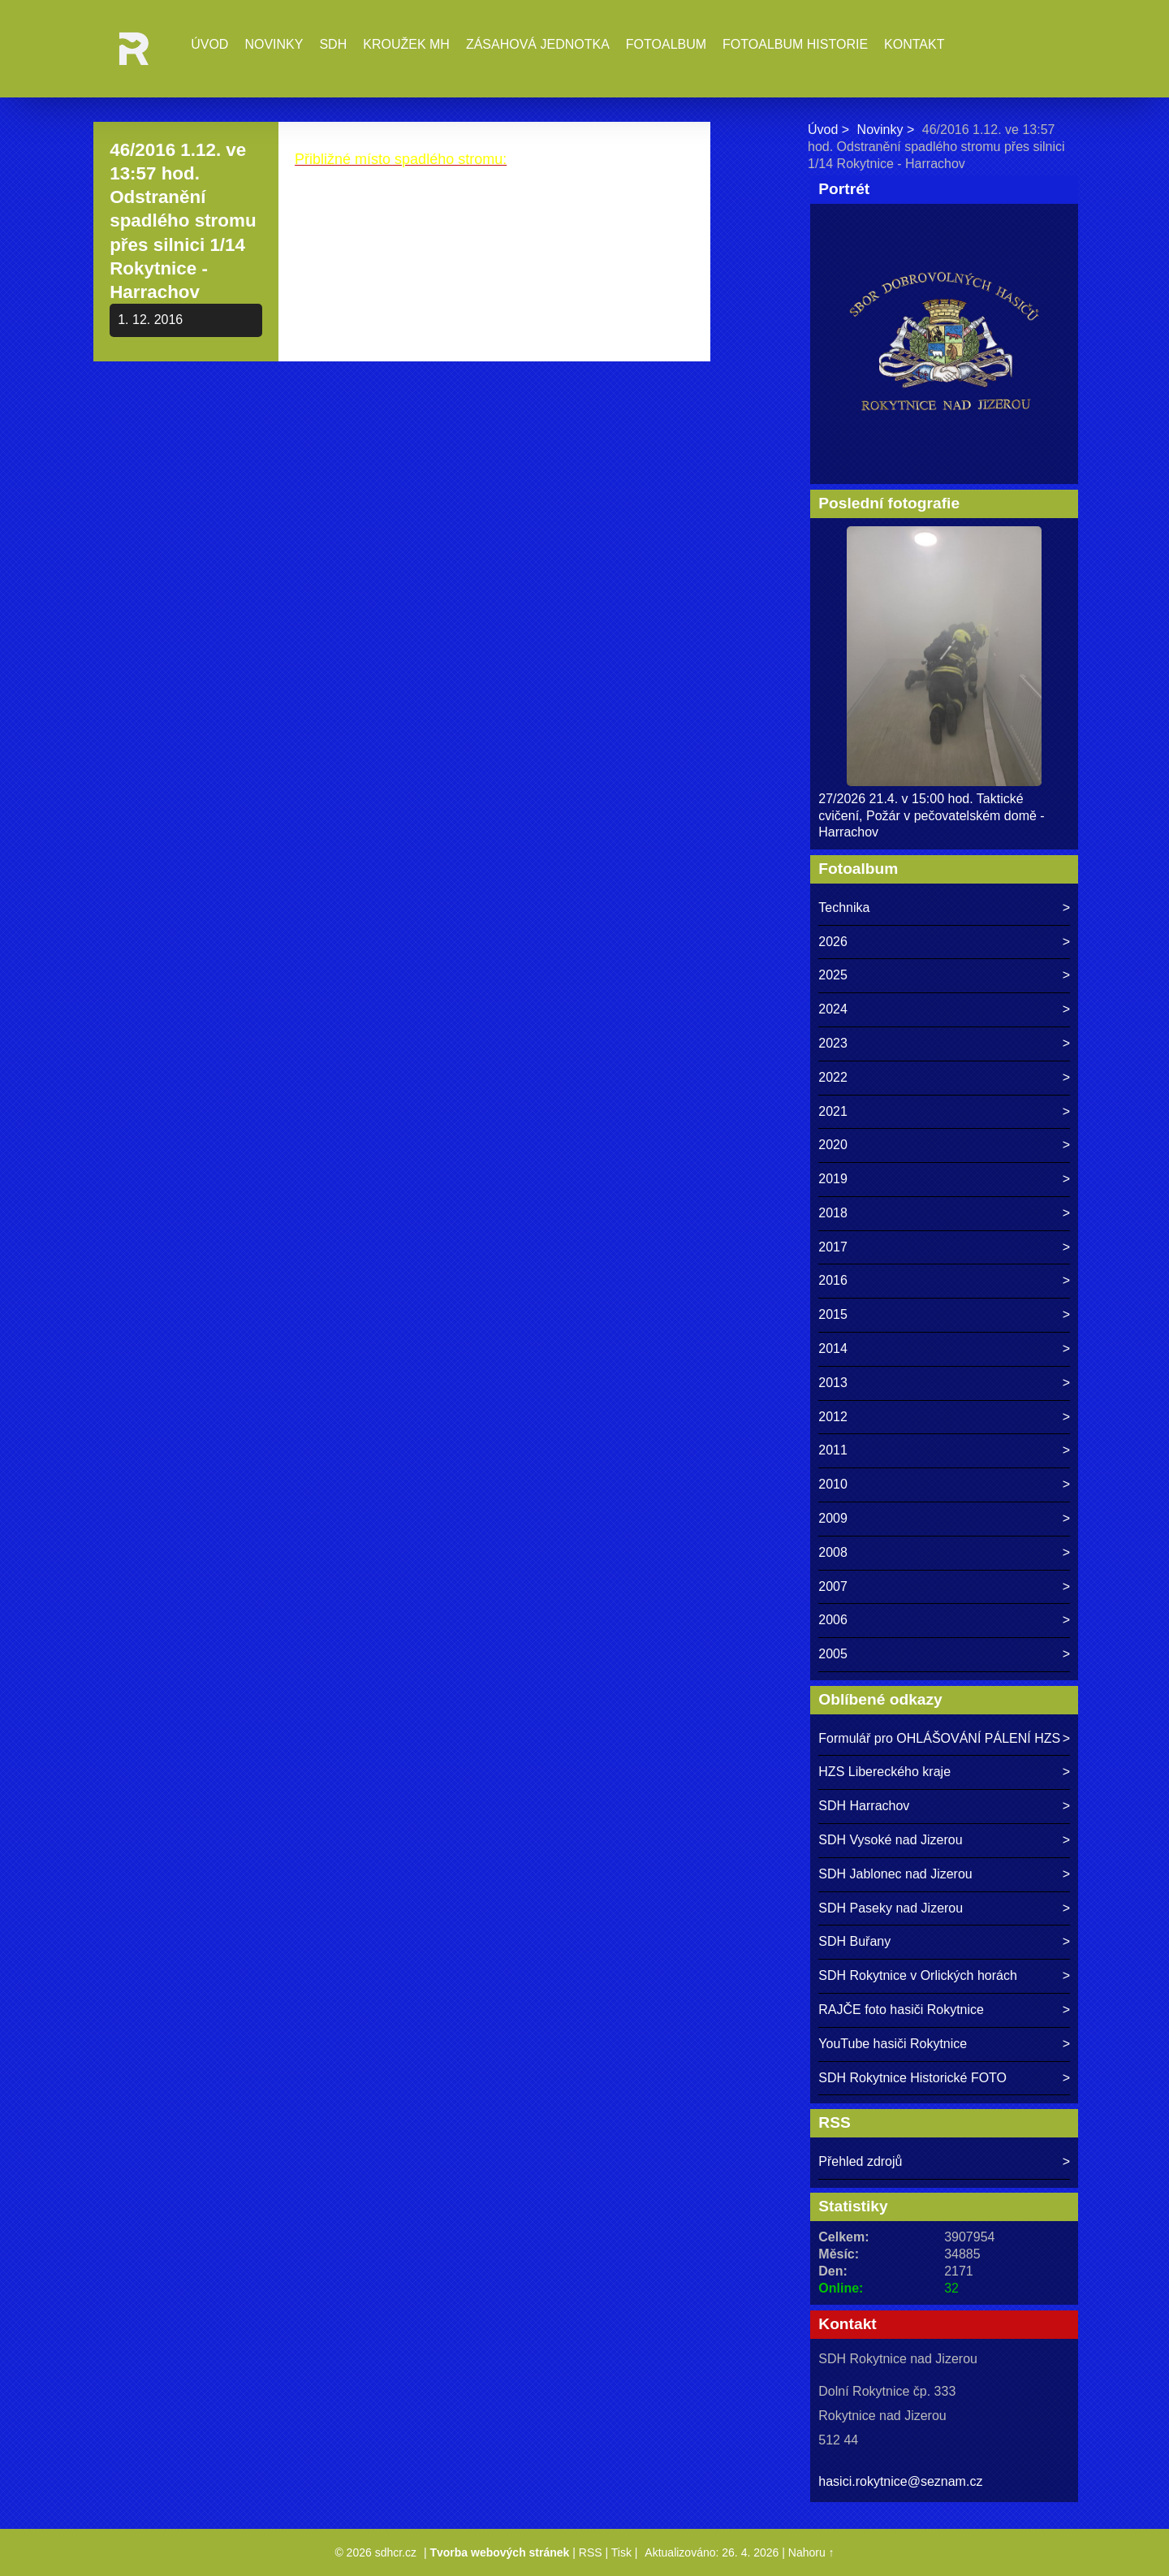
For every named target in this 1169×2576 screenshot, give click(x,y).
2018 (833, 1213)
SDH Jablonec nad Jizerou (895, 1874)
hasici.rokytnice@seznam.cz (900, 2481)
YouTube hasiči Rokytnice (892, 2044)
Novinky (273, 44)
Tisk (621, 2552)
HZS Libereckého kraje (884, 1772)
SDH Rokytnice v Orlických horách (917, 1975)
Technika (843, 907)
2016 (833, 1280)
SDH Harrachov (863, 1806)
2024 (833, 1009)
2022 (833, 1077)
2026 (833, 942)
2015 (833, 1314)
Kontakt (914, 44)
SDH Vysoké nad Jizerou (890, 1840)
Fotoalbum (666, 44)
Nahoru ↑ (811, 2552)
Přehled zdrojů (860, 2161)
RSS (590, 2552)
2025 (833, 975)
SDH (333, 44)
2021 (833, 1111)
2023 (833, 1043)
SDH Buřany (854, 1941)
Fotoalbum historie (795, 44)
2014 (833, 1348)
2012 (833, 1417)
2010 (833, 1484)
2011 (833, 1450)
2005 (833, 1654)
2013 (833, 1383)
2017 (833, 1247)
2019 (833, 1179)
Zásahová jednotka (538, 44)
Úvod (209, 44)
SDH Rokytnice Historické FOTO (912, 2078)
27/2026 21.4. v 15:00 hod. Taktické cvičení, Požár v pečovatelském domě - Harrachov (931, 816)
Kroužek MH (406, 44)
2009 (833, 1518)
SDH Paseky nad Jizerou (890, 1908)
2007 (833, 1586)
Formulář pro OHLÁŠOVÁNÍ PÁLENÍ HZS (939, 1738)
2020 (833, 1145)
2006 (833, 1620)
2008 (833, 1552)
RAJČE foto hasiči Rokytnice (901, 2009)
